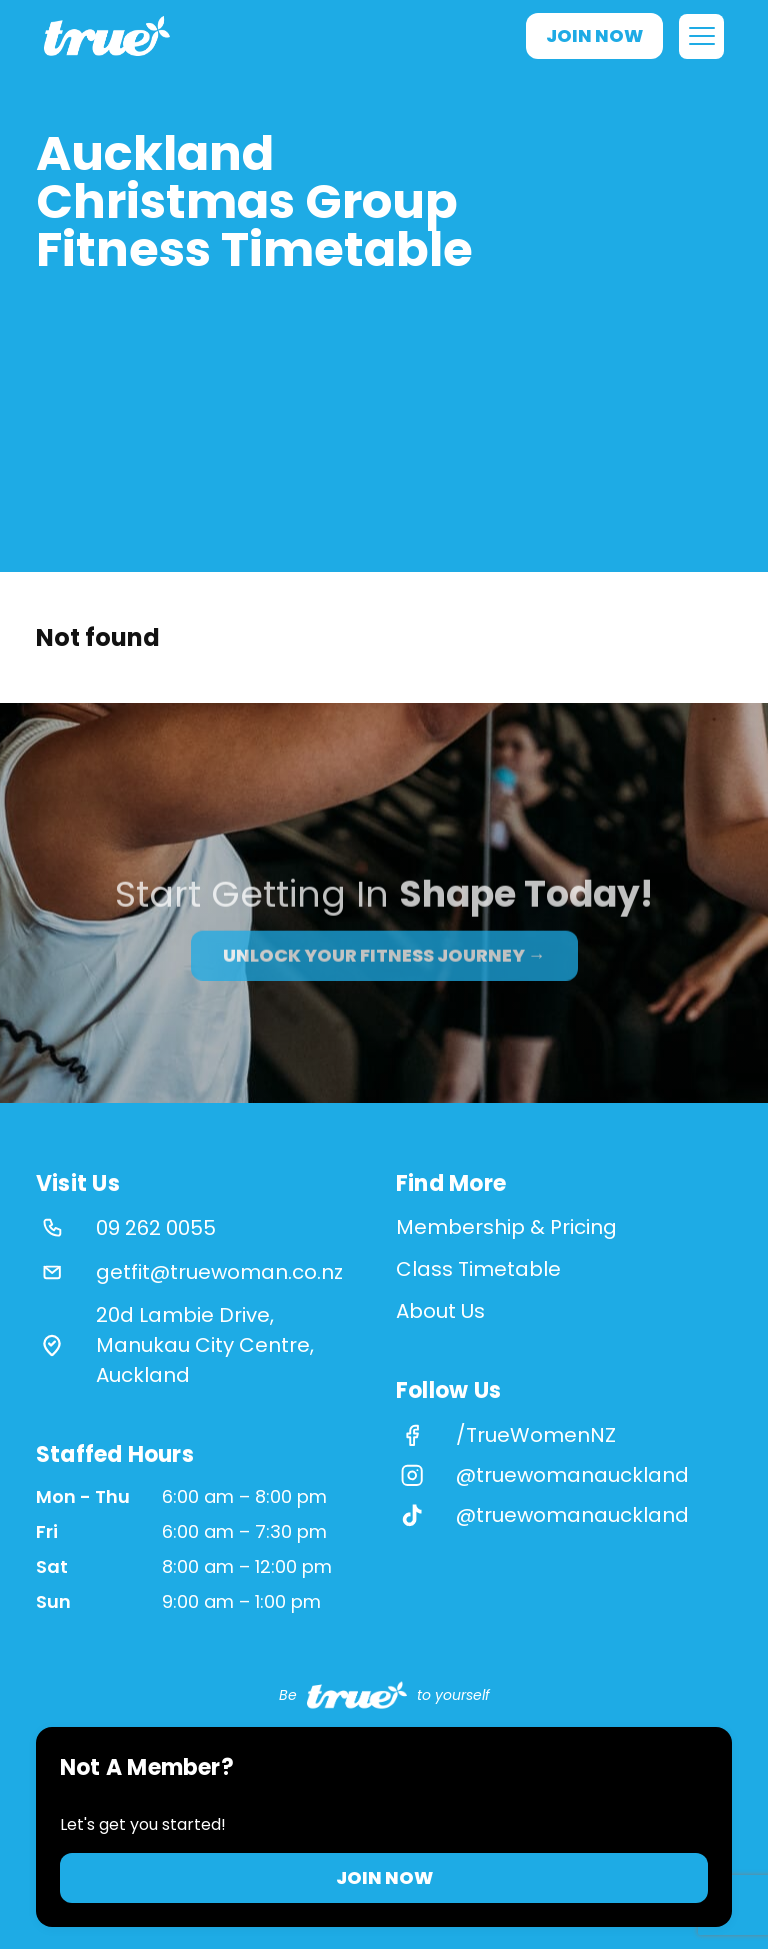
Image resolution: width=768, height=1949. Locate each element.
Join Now (594, 35)
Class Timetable (478, 1269)
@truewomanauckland (572, 1475)
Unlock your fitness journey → (384, 975)
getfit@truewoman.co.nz (219, 1272)
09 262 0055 (156, 1228)
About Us (440, 1311)
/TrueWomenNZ (536, 1435)
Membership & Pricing (506, 1227)
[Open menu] (701, 36)
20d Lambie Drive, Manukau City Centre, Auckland (205, 1345)
